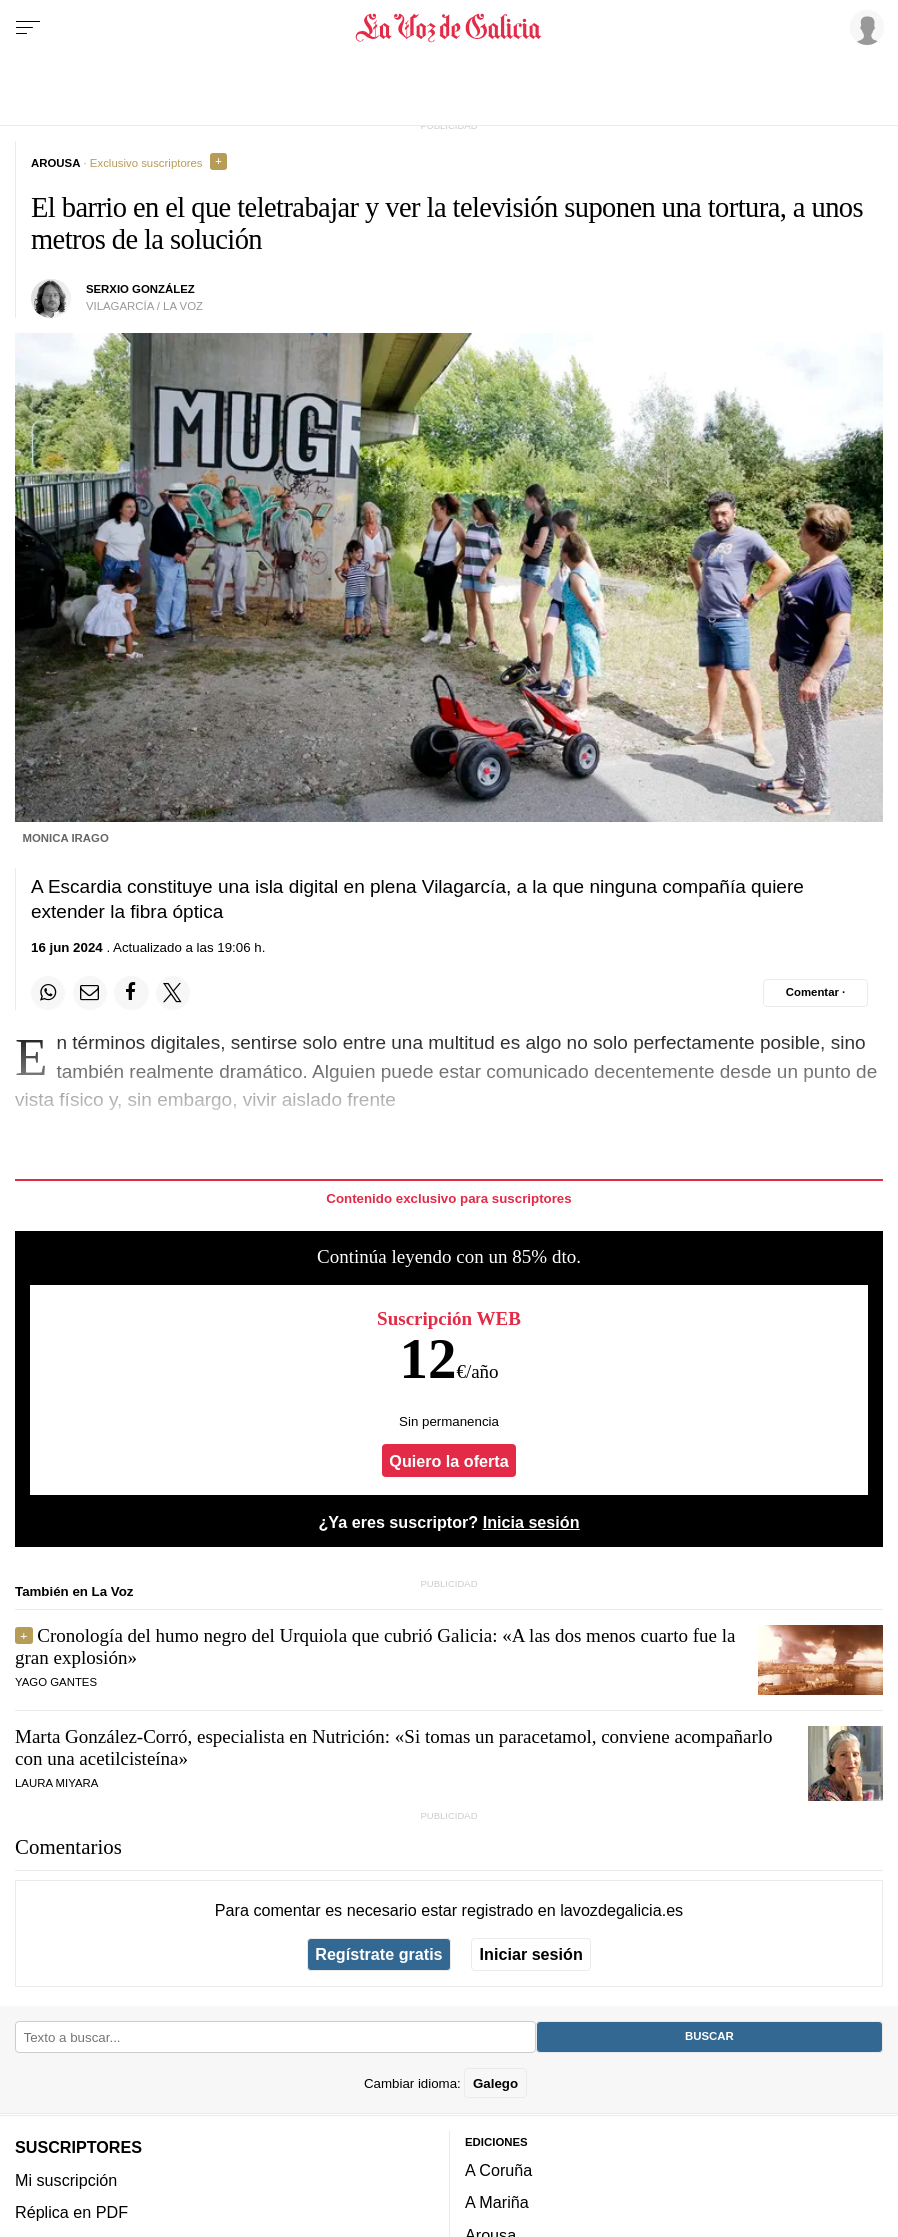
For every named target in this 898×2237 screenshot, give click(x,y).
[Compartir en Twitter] (173, 993)
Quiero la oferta (448, 1461)
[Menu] (28, 28)
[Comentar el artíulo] (815, 993)
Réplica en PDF (71, 2212)
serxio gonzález (140, 289)
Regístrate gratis (378, 1954)
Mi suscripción (66, 2180)
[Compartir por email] (90, 993)
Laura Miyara (56, 1783)
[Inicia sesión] (864, 27)
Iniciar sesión (531, 1954)
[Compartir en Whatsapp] (48, 993)
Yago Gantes (56, 1682)
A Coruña (498, 2170)
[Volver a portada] (449, 28)
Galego (495, 2083)
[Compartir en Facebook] (131, 993)
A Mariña (497, 2202)
